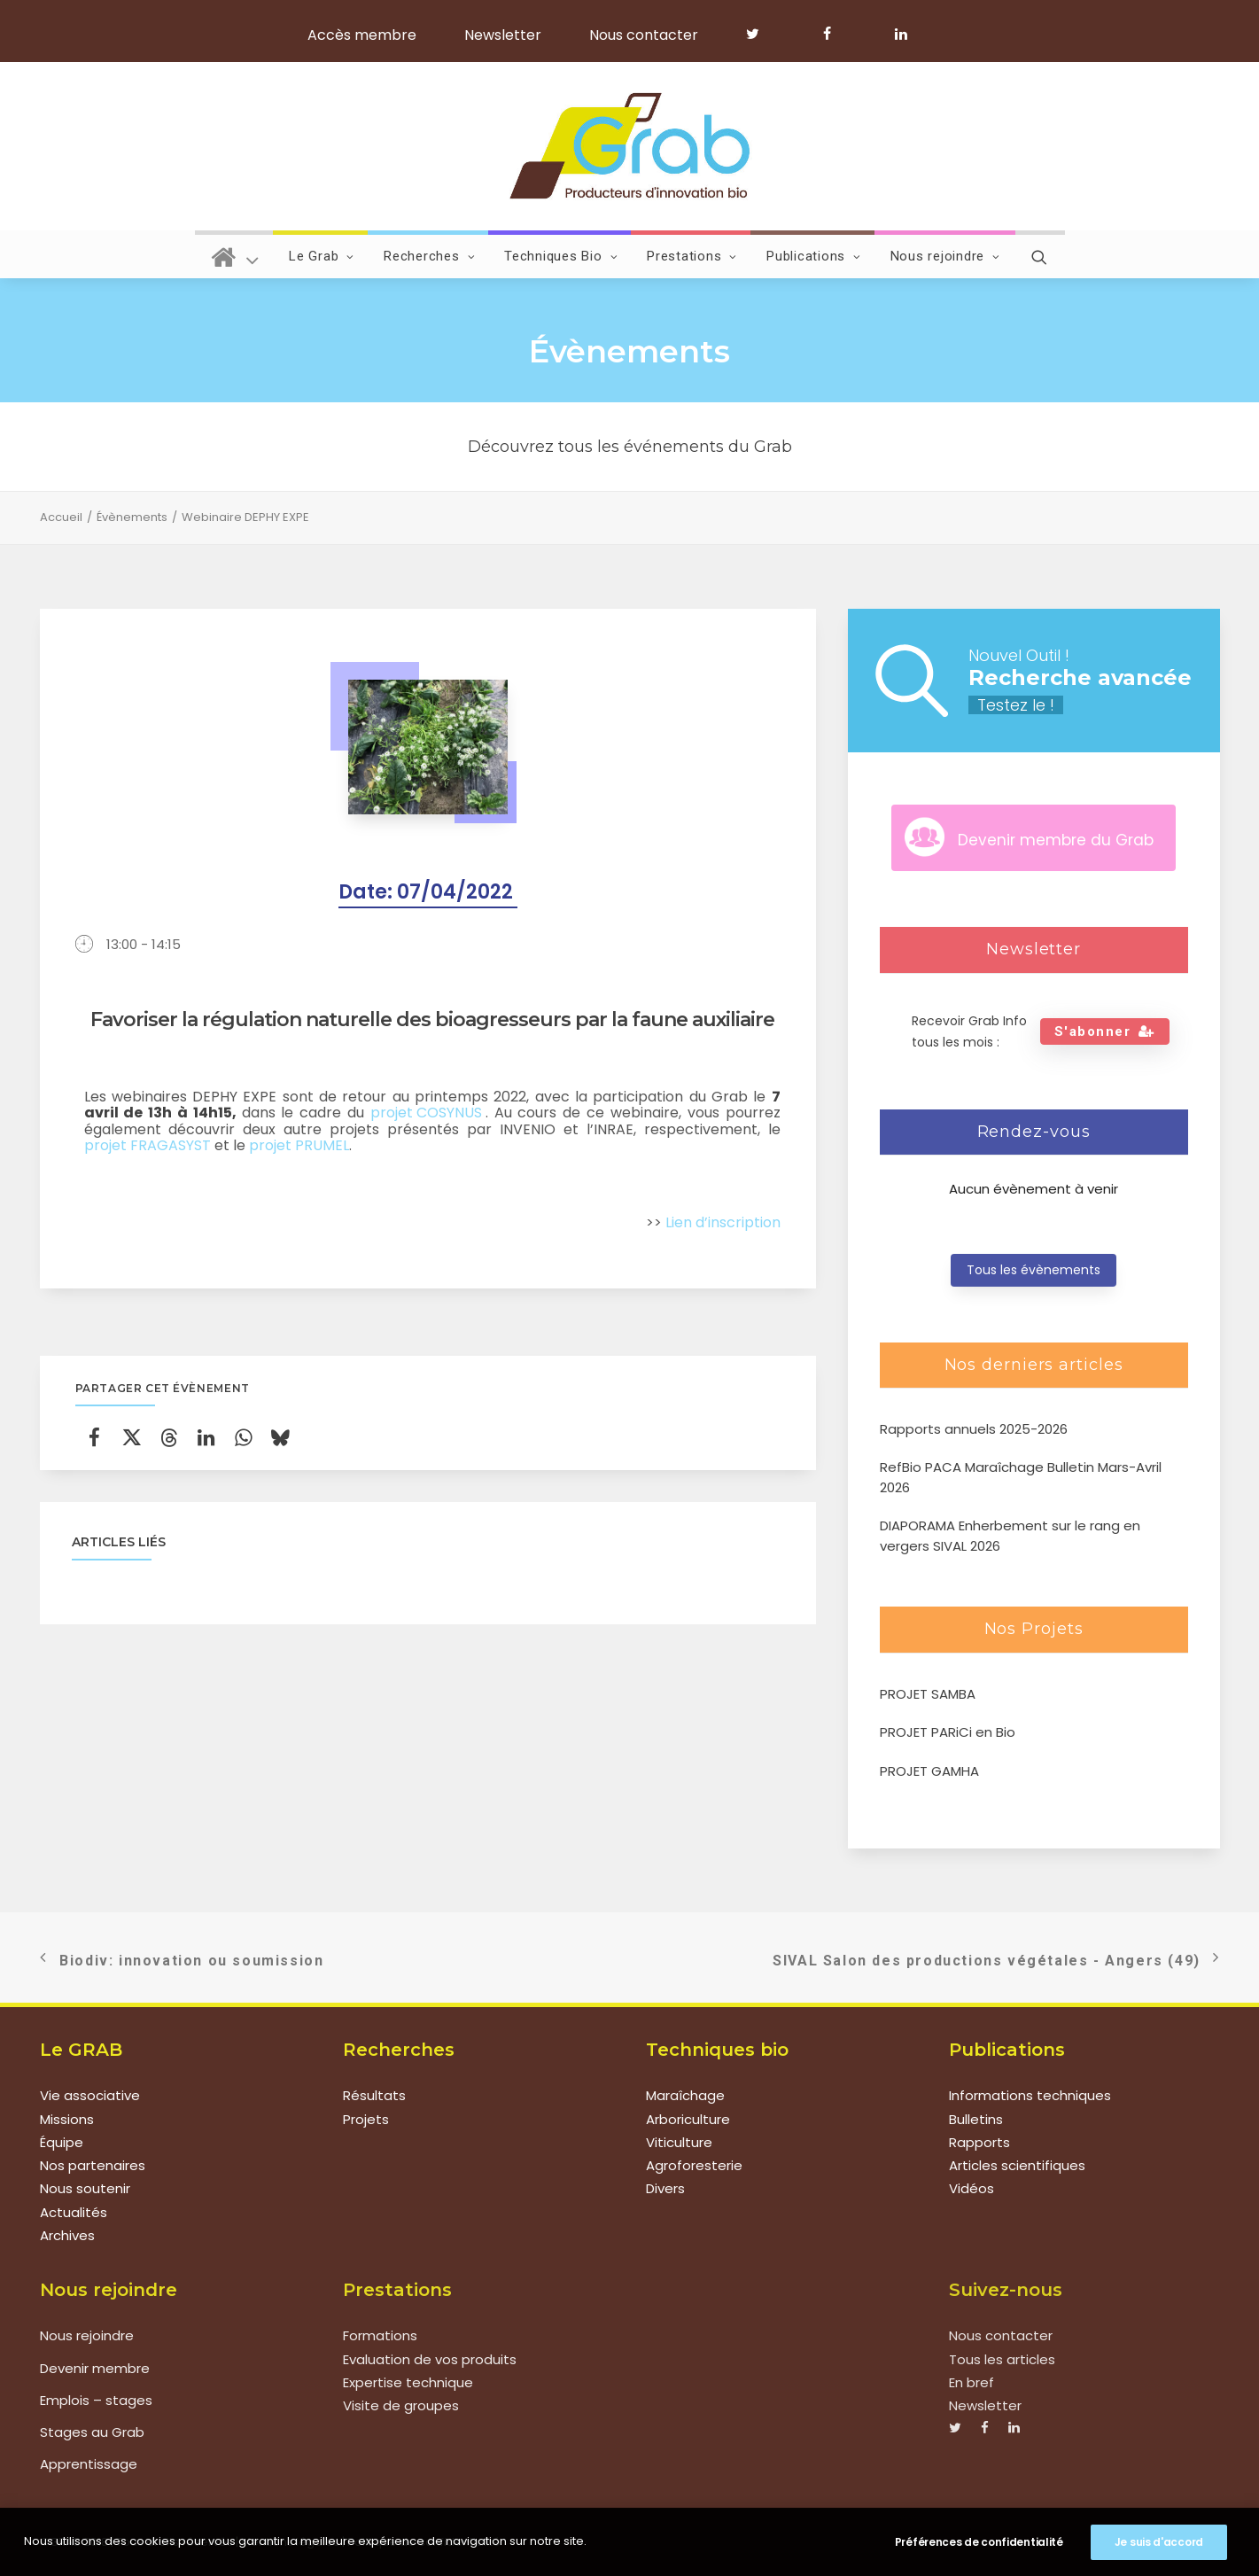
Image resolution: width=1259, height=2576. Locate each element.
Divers (665, 2188)
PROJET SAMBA (927, 1694)
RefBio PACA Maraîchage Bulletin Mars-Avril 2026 (1021, 1477)
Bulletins (976, 2119)
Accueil (61, 517)
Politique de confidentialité (424, 2541)
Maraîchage (685, 2095)
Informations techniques (1030, 2095)
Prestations (692, 256)
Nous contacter (643, 35)
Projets (366, 2119)
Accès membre (361, 35)
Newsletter (502, 35)
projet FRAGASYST (147, 1146)
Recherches (429, 256)
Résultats (374, 2095)
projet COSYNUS (428, 1113)
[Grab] (629, 146)
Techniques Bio (561, 256)
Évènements (132, 517)
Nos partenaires (92, 2165)
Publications (813, 256)
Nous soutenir (85, 2188)
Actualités (73, 2212)
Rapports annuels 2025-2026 (974, 1429)
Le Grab (321, 256)
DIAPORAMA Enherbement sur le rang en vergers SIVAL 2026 (1010, 1535)
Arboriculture (688, 2119)
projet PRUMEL (299, 1146)
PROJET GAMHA (929, 1771)
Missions (67, 2119)
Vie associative (90, 2095)
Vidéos (971, 2188)
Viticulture (679, 2142)
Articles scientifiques (1017, 2165)
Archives (67, 2235)
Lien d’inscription (723, 1223)
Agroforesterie (694, 2165)
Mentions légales (290, 2541)
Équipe (61, 2142)
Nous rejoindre (945, 256)
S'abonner (1104, 1031)
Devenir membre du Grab (1056, 840)
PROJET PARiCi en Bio (947, 1732)
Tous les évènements (1033, 1270)
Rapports (979, 2142)
